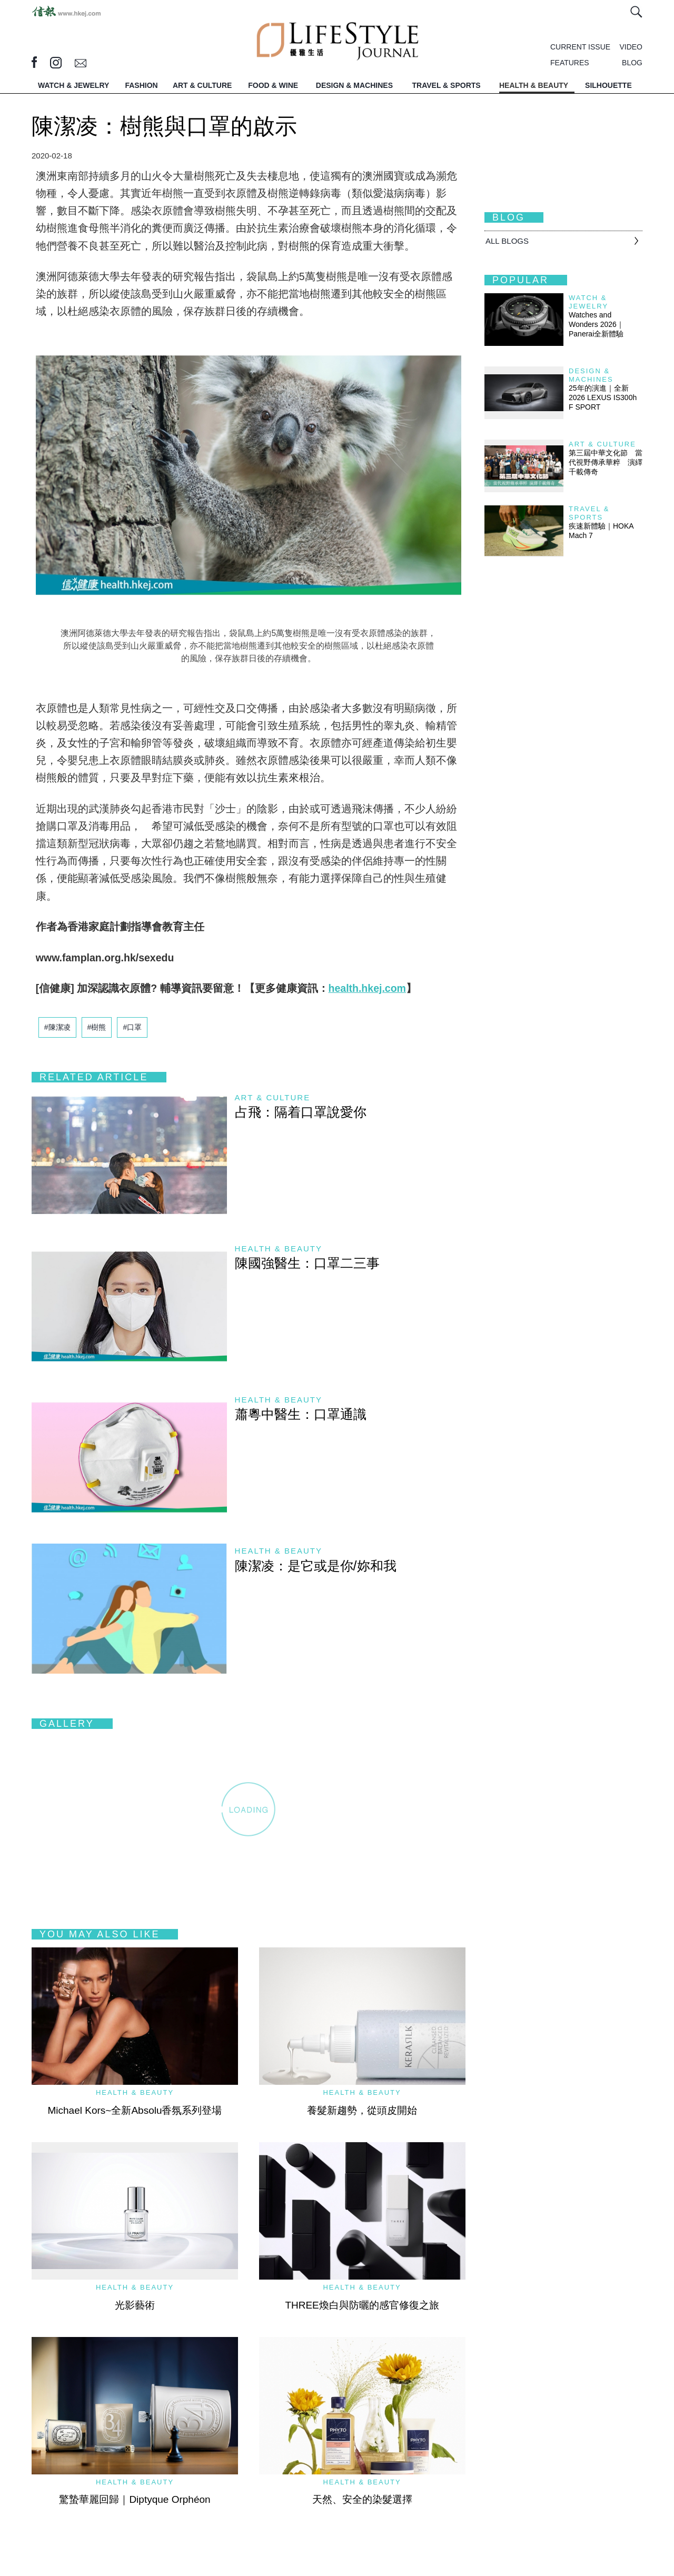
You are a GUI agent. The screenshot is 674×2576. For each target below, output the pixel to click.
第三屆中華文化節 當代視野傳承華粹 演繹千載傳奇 (605, 462)
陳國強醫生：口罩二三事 (307, 1263)
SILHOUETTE (608, 85)
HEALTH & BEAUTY (533, 85)
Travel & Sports (589, 513)
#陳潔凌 (57, 1027)
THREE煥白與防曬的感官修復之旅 (362, 2305)
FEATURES (569, 62)
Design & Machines (591, 375)
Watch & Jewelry (588, 302)
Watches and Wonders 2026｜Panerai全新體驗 (596, 324)
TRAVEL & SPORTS (446, 85)
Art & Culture (273, 1097)
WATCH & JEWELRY (73, 85)
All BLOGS (507, 240)
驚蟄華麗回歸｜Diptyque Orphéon (134, 2499)
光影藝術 (135, 2305)
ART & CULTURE (202, 85)
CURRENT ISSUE (580, 47)
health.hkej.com (367, 988)
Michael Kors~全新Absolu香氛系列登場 (134, 2110)
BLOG (632, 62)
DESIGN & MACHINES (354, 85)
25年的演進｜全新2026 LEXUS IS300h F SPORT (603, 397)
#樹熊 (96, 1027)
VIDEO (630, 47)
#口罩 (132, 1027)
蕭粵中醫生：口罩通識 (300, 1414)
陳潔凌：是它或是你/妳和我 (316, 1565)
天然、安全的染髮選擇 (362, 2499)
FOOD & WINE (273, 85)
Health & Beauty (278, 1248)
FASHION (141, 85)
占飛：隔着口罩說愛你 (300, 1112)
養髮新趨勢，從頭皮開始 (362, 2110)
